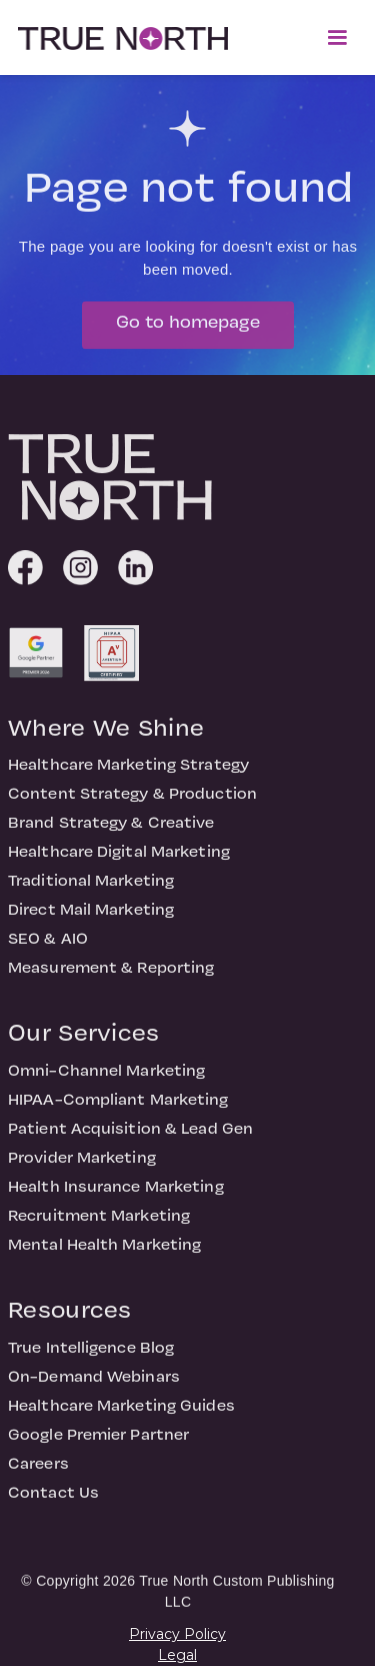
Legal (177, 1655)
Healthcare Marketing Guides (121, 1414)
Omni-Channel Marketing (106, 1079)
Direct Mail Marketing (91, 918)
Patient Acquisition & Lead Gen (130, 1137)
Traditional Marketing (91, 889)
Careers (38, 1472)
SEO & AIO (48, 947)
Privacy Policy (177, 1634)
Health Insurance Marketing (116, 1195)
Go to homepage (188, 330)
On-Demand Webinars (94, 1385)
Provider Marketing (82, 1166)
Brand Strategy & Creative (111, 831)
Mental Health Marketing (104, 1253)
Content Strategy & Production (132, 802)
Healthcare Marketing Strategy (128, 773)
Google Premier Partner (98, 1443)
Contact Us (53, 1501)
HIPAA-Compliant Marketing (118, 1108)
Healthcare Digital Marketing (119, 860)
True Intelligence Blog (91, 1356)
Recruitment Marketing (99, 1224)
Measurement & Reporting (111, 976)
